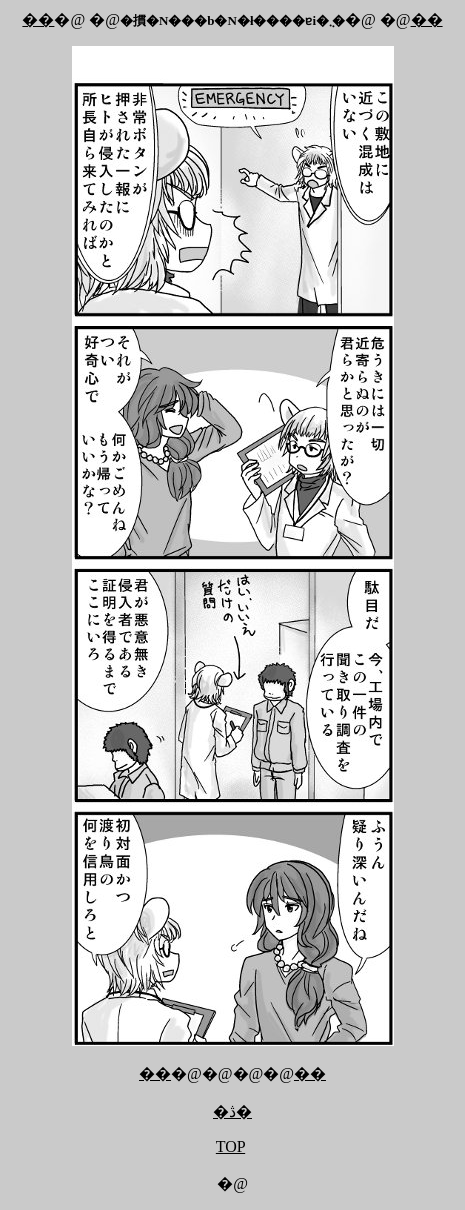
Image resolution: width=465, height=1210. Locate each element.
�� (38, 19)
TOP (230, 1146)
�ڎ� (232, 1111)
